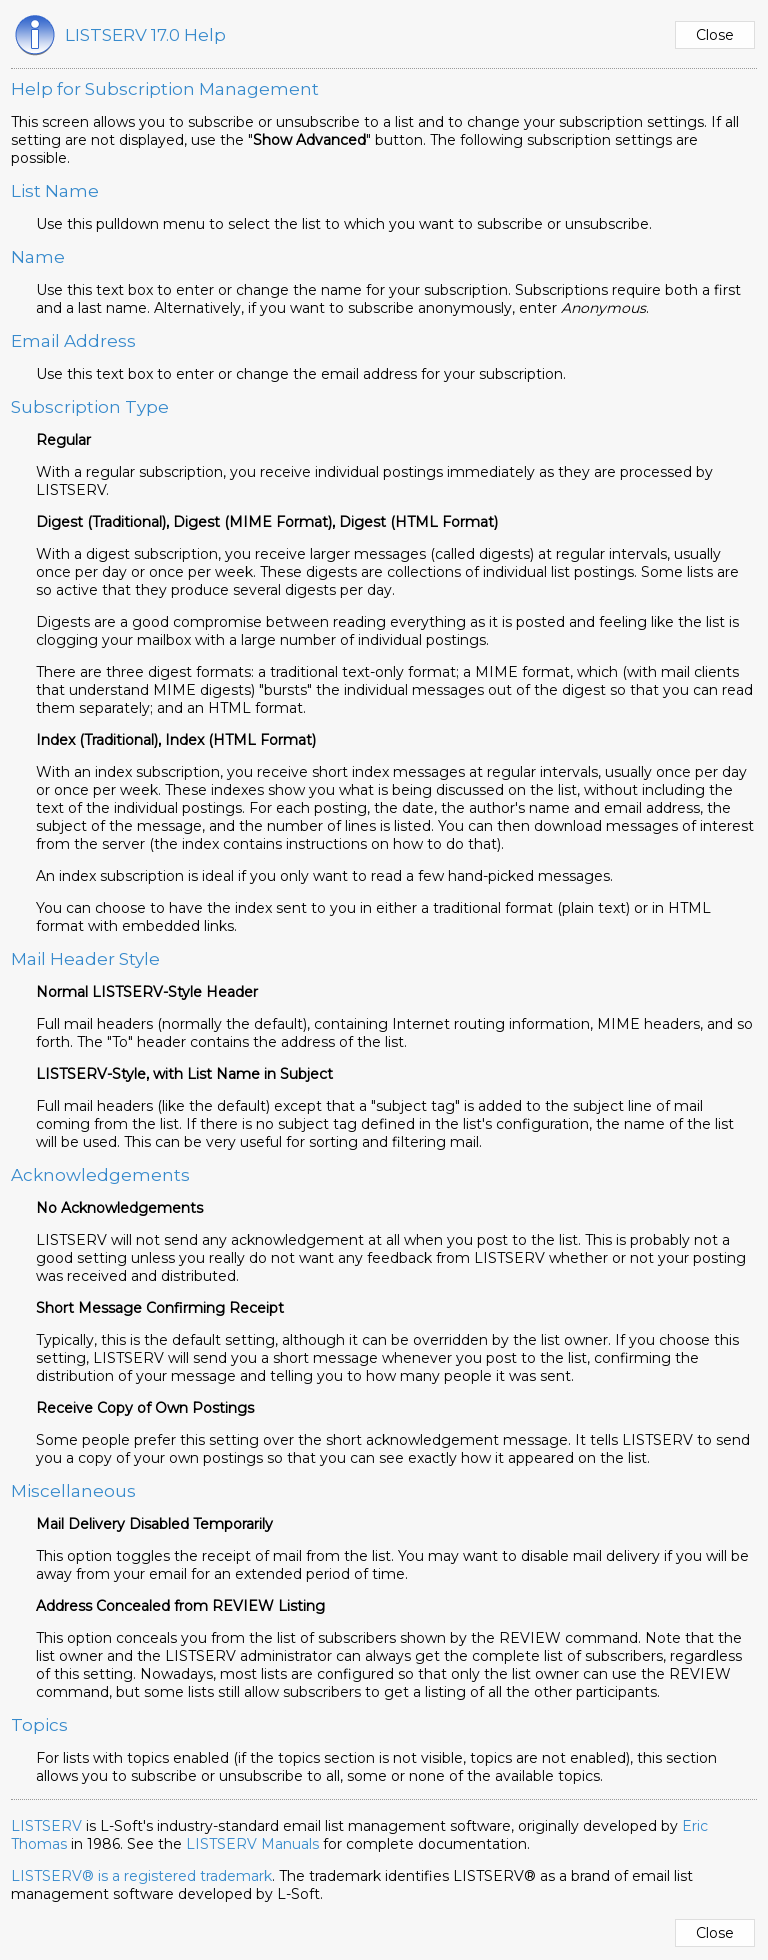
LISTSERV (46, 1826)
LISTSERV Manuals (252, 1844)
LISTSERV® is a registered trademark (141, 1876)
